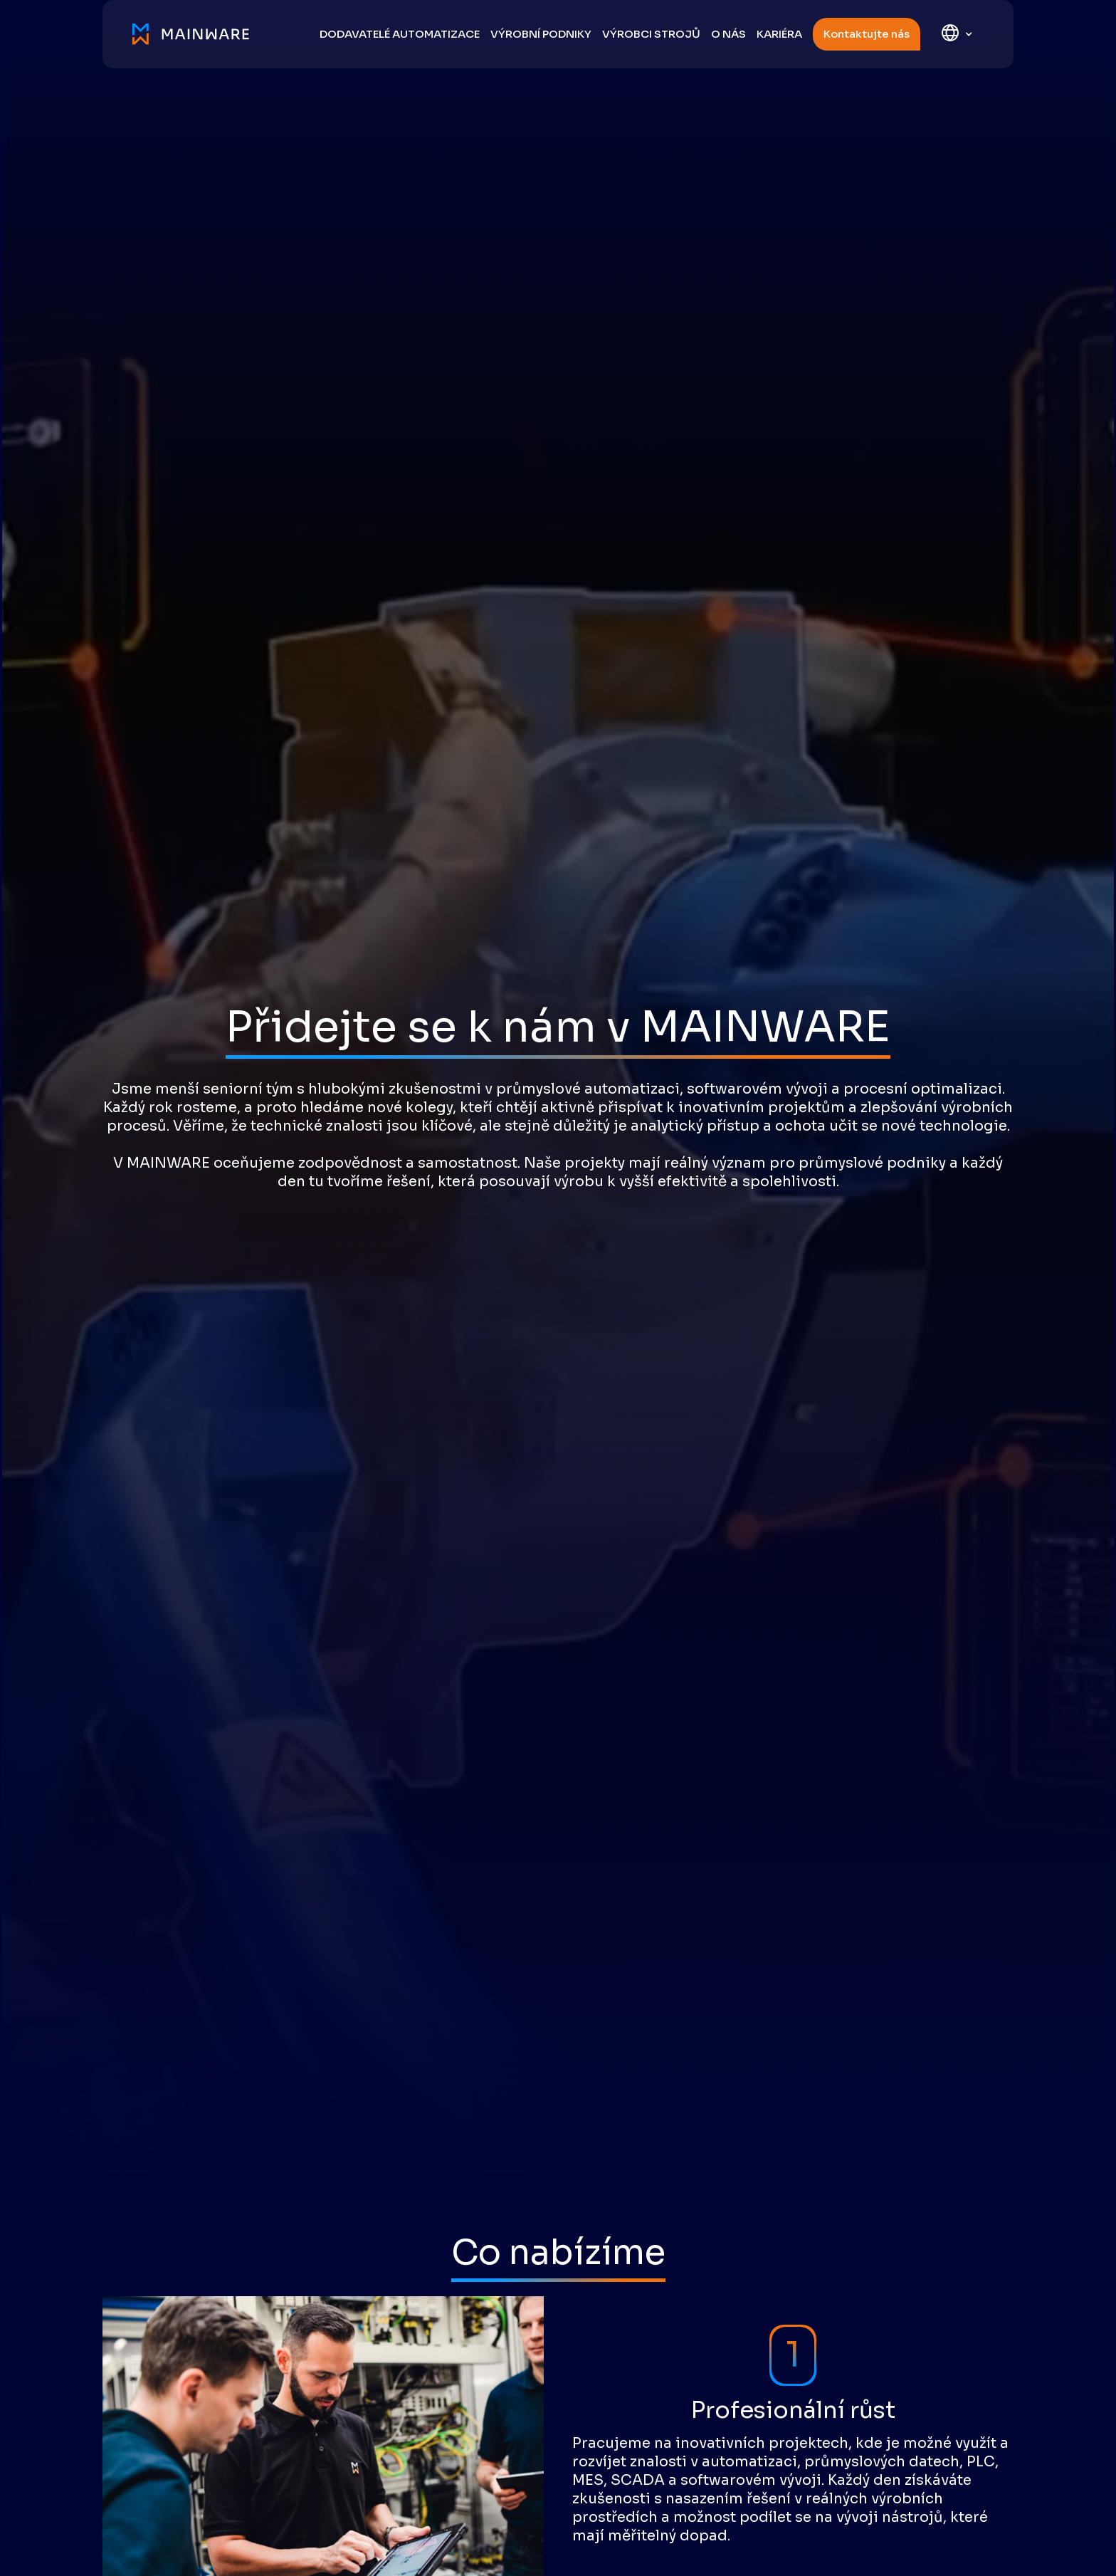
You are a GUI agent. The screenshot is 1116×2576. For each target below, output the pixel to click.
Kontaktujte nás (866, 34)
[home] (197, 34)
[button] (957, 34)
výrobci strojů (651, 34)
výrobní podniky (540, 34)
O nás (728, 34)
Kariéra (779, 34)
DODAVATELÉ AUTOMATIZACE (400, 34)
